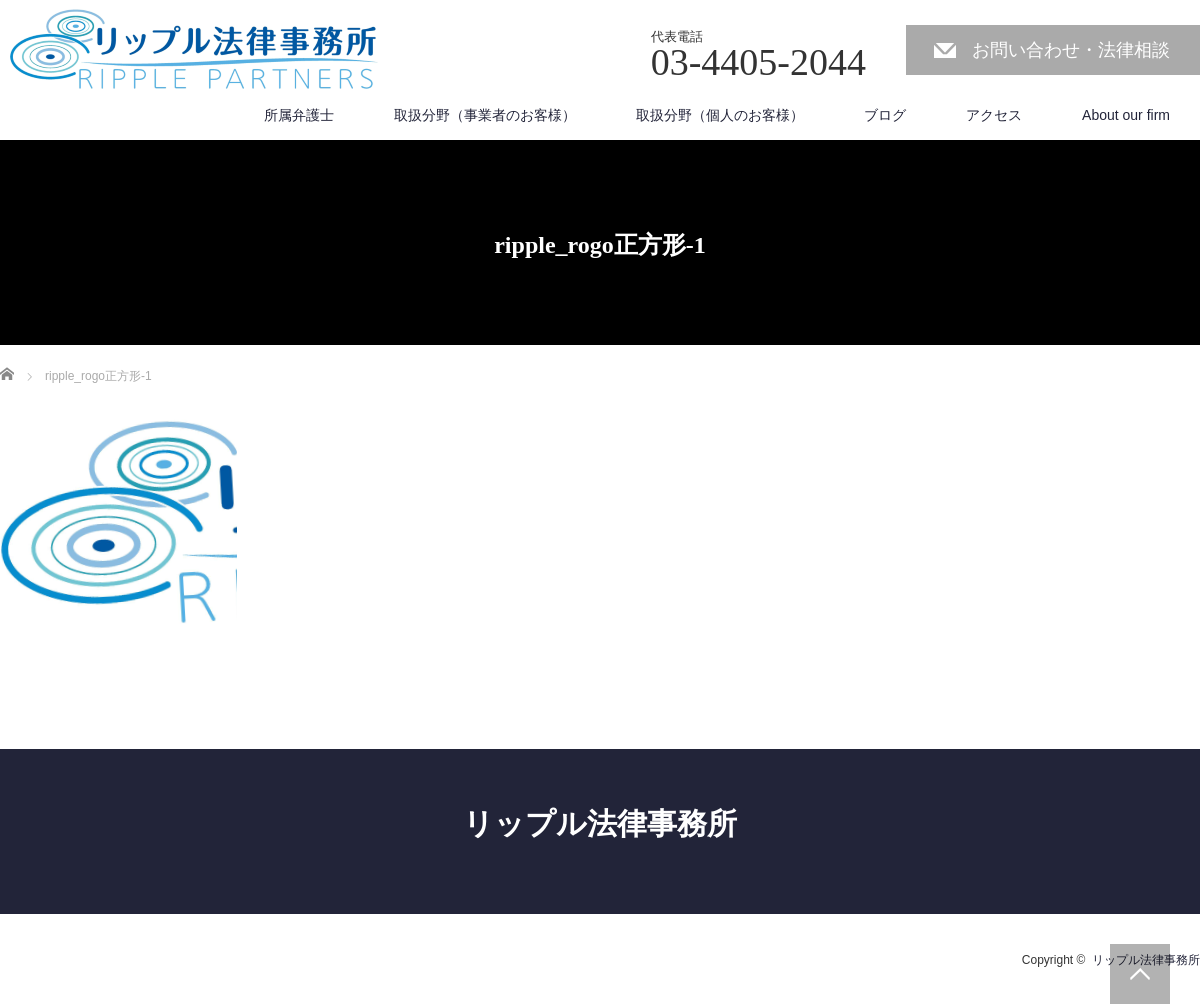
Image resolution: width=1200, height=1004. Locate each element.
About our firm (1126, 115)
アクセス (994, 115)
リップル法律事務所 (600, 823)
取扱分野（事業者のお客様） (485, 115)
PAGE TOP (1140, 974)
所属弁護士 (299, 115)
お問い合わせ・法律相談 (1071, 50)
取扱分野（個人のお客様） (720, 115)
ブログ (885, 115)
